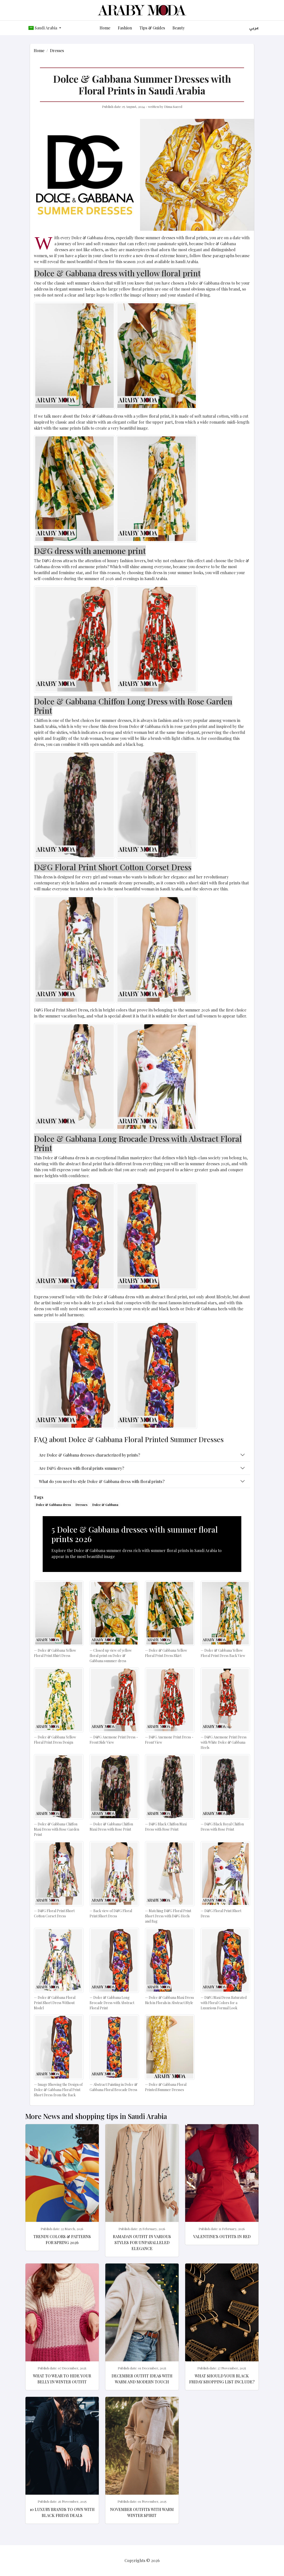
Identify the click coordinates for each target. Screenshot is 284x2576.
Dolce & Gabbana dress (53, 1505)
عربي (254, 28)
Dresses (57, 50)
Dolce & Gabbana (105, 1505)
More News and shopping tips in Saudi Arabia (96, 2116)
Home (105, 27)
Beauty (178, 27)
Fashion (125, 27)
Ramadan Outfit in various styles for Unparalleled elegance (142, 2242)
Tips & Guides (152, 27)
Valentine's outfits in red (222, 2236)
